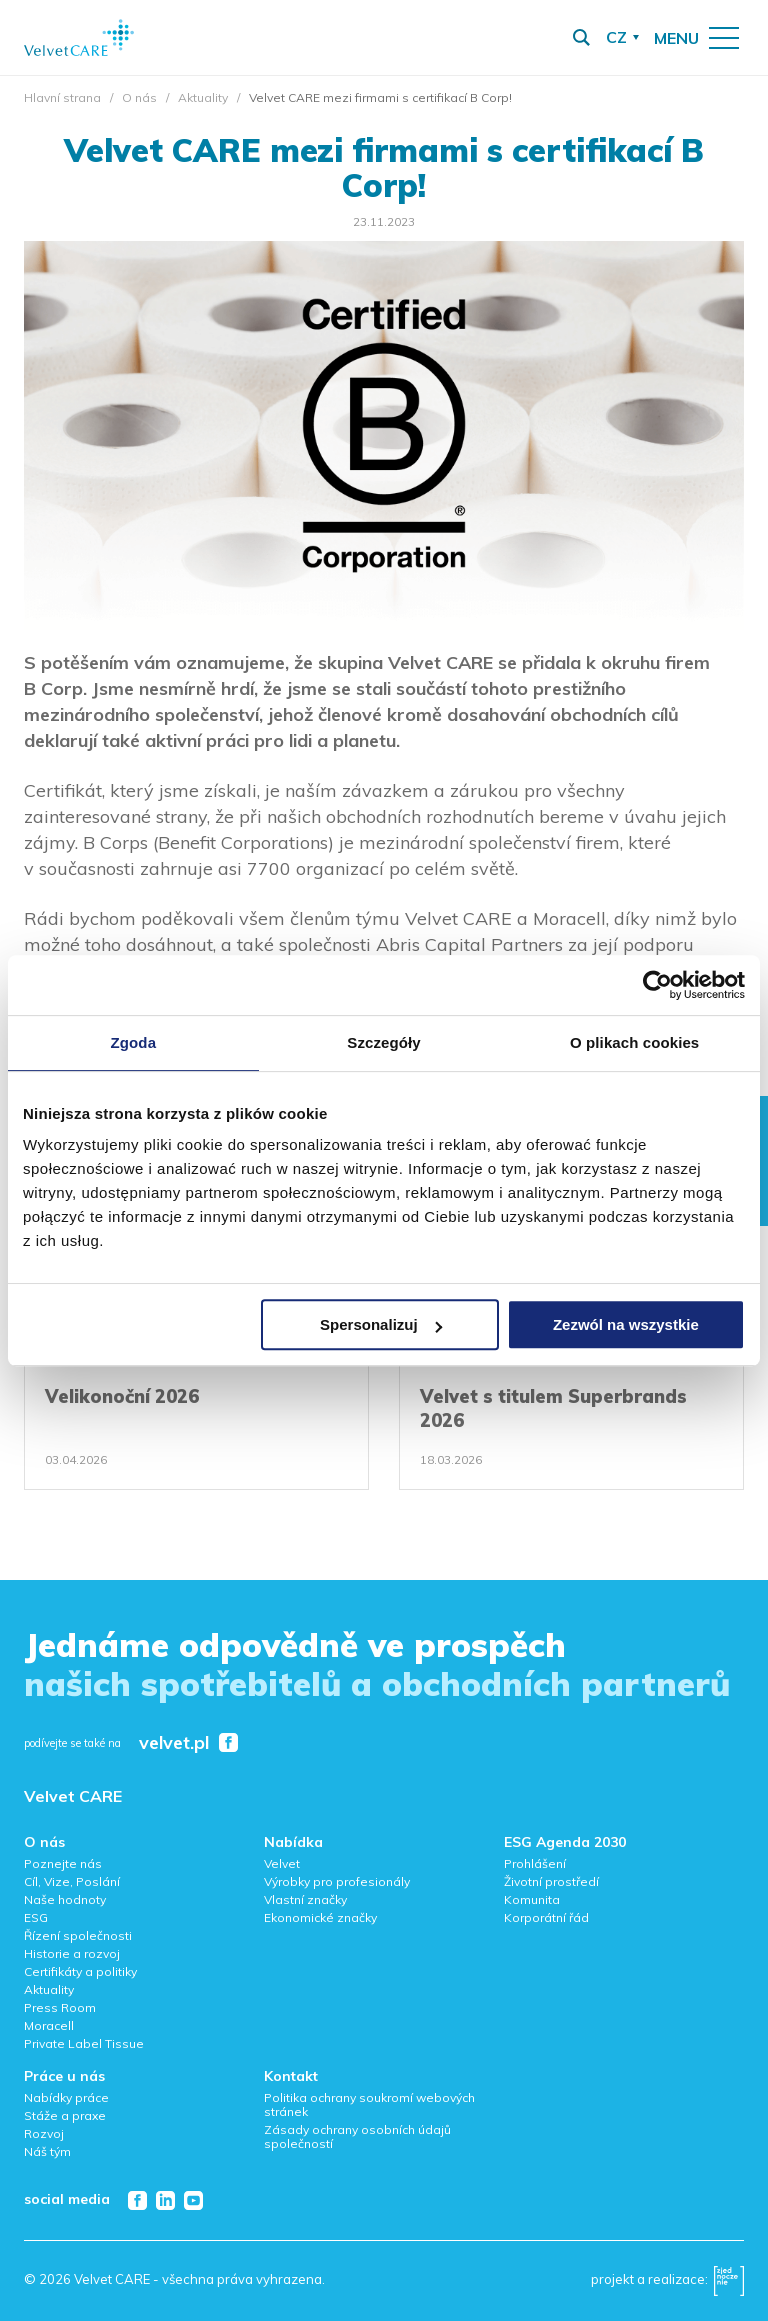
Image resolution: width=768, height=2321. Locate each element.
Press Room (60, 2007)
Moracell (49, 2025)
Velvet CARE (73, 1796)
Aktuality (203, 97)
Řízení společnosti (78, 1935)
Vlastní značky (305, 1899)
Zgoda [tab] (134, 1042)
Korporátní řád (546, 1917)
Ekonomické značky (320, 1917)
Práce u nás (64, 2076)
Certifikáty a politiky (80, 1971)
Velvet (282, 1863)
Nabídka (293, 1842)
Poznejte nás (63, 1863)
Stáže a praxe (65, 2115)
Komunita (532, 1899)
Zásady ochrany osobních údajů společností (357, 2136)
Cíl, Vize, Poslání (72, 1881)
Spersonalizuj (381, 1324)
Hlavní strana (62, 97)
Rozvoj (44, 2133)
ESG (36, 1917)
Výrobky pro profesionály (337, 1881)
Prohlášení (535, 1863)
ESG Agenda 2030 (565, 1842)
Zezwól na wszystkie (626, 1324)
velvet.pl (174, 1743)
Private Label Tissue (84, 2043)
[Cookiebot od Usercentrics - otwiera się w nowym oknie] (657, 985)
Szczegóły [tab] (383, 1042)
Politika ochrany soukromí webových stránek (369, 2104)
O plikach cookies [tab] (634, 1042)
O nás (139, 97)
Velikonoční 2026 (122, 1396)
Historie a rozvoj (72, 1953)
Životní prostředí (551, 1881)
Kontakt (291, 2076)
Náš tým (47, 2151)
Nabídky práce (66, 2097)
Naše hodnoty (65, 1899)
